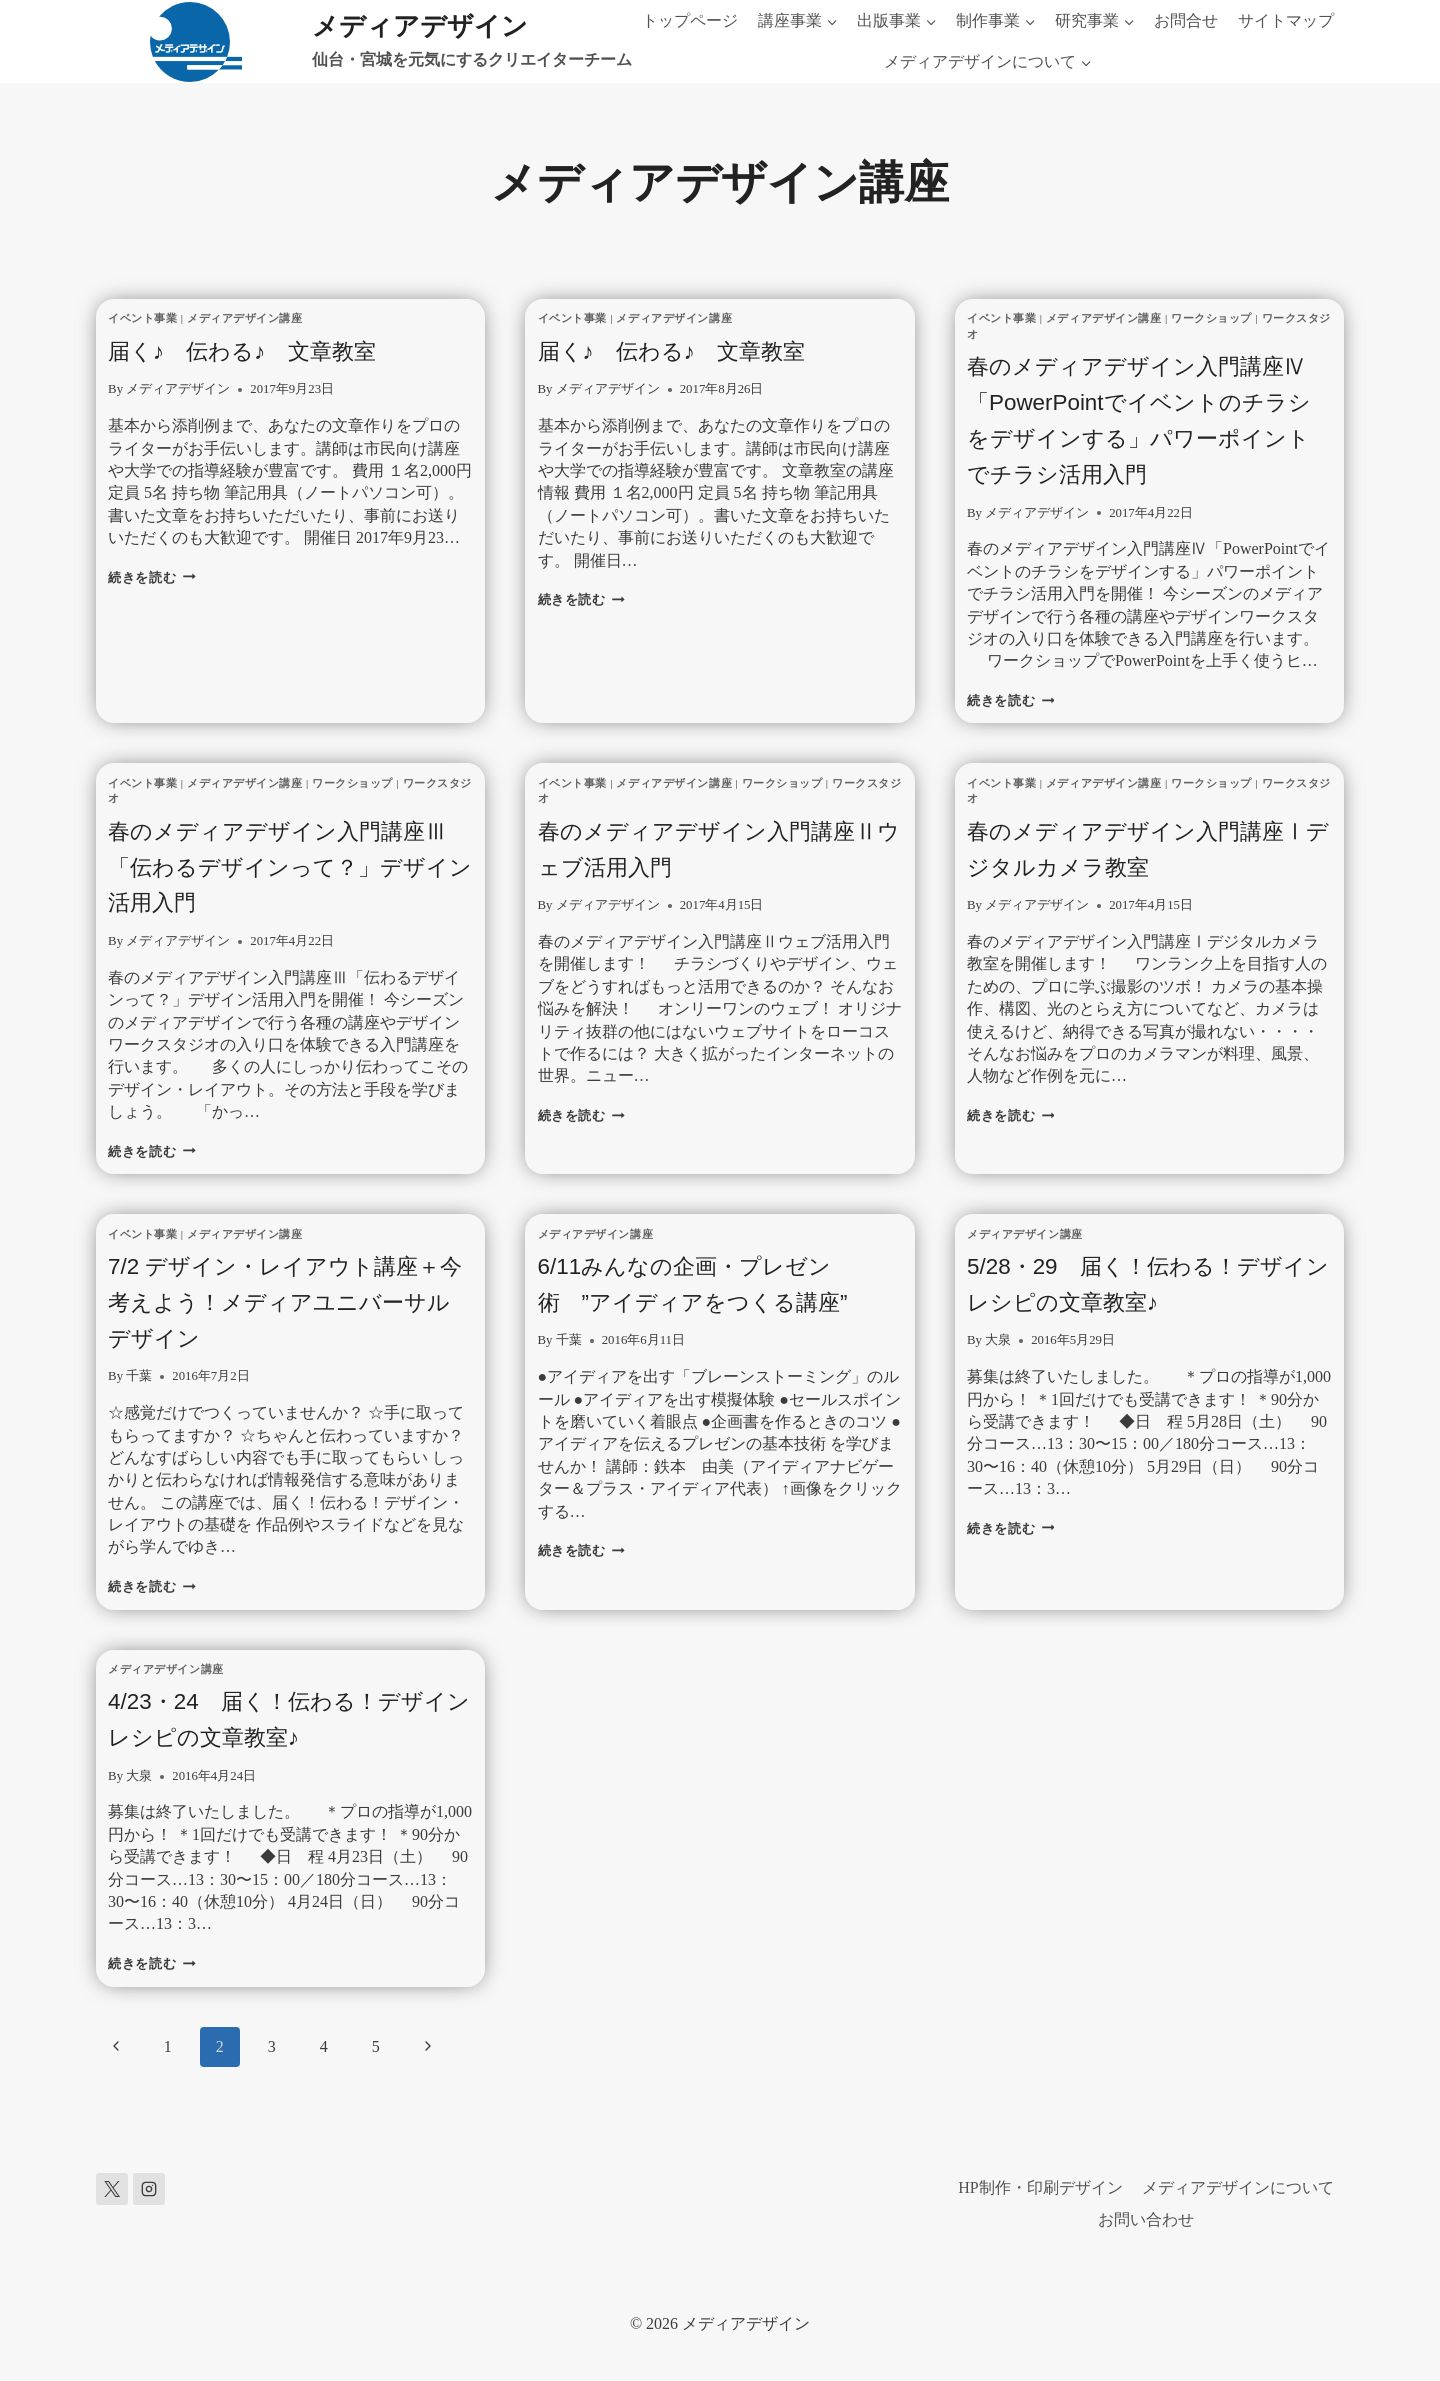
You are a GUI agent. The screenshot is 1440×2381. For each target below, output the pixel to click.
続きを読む (151, 578)
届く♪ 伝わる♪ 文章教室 (265, 350)
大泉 (998, 1376)
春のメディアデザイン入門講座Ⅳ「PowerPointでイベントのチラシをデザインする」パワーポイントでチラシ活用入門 (1142, 436)
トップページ (690, 20)
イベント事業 (142, 318)
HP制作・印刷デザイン (1040, 2187)
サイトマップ (1286, 20)
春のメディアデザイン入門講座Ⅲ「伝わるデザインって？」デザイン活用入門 (281, 902)
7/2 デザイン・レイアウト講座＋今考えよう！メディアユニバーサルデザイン (290, 1337)
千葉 (139, 1412)
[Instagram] (149, 2189)
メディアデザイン (178, 389)
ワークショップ (1211, 318)
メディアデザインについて (1238, 2187)
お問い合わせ (1146, 2219)
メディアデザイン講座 (245, 318)
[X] (112, 2189)
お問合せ (1186, 20)
